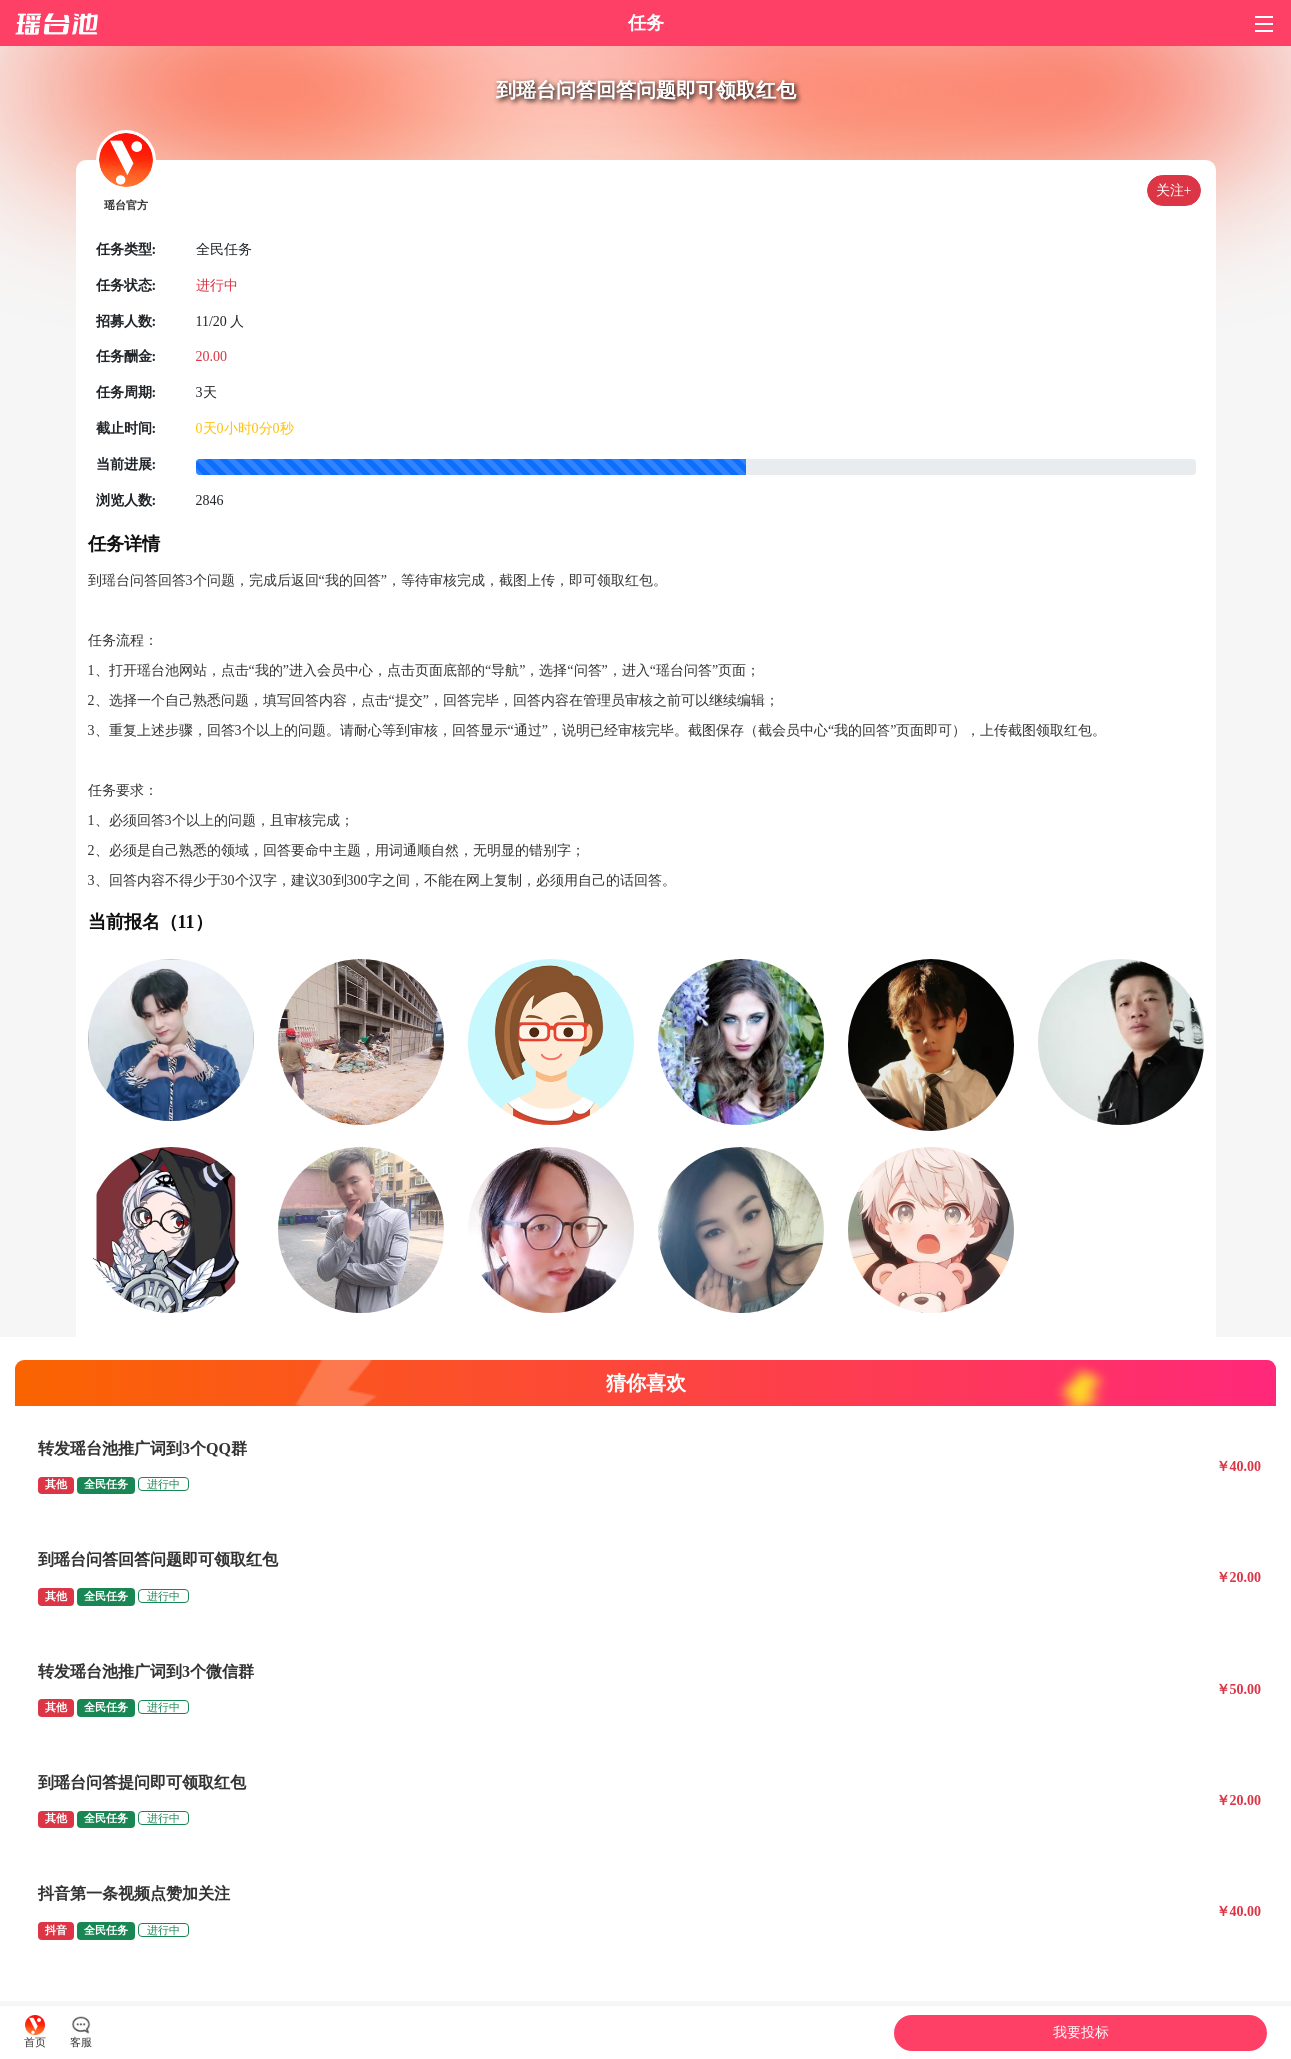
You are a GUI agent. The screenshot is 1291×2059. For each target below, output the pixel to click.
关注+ (1174, 190)
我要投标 (1081, 2032)
